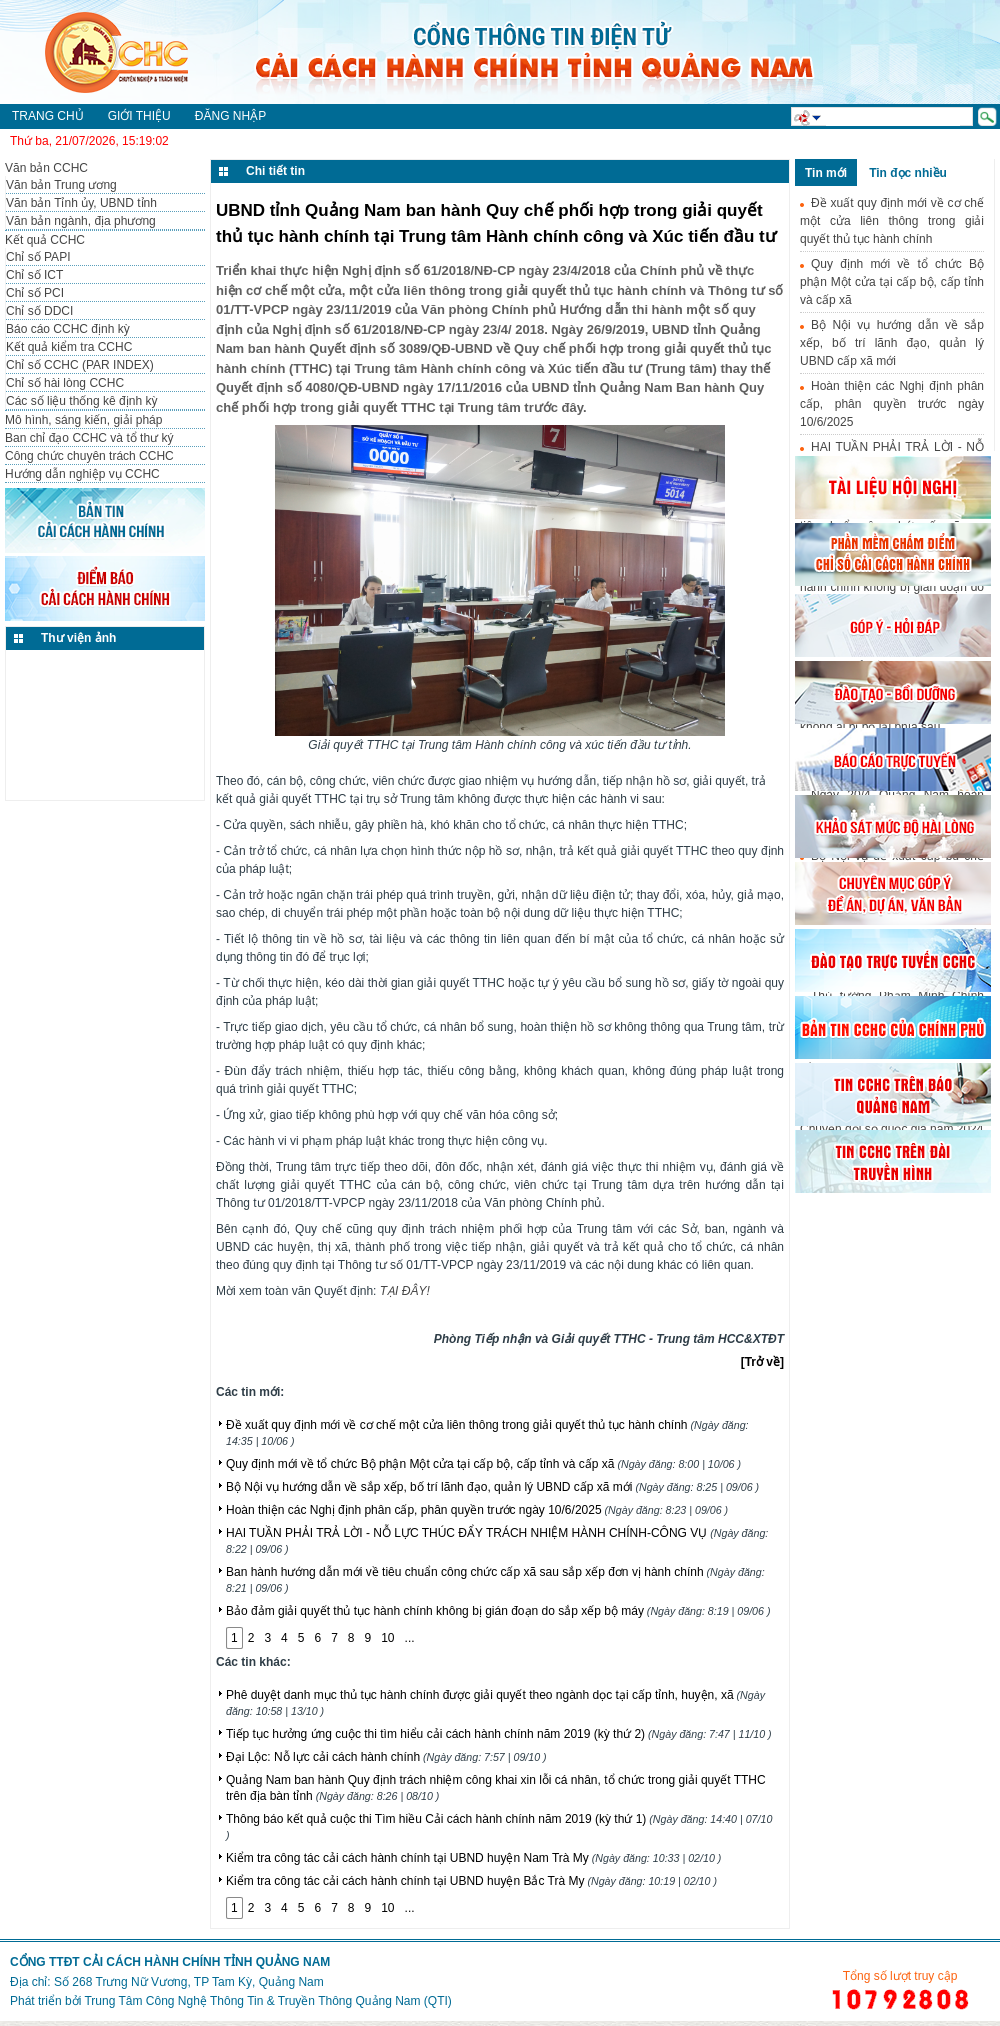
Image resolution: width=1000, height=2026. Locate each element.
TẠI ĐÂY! (405, 1291)
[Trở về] (762, 1362)
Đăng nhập (230, 116)
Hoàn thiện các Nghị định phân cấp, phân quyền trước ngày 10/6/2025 (477, 1510)
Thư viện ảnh (78, 638)
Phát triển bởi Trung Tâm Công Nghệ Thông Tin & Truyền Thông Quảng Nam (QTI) (231, 2001)
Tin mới (826, 173)
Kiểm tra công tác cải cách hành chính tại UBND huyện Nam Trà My (473, 1858)
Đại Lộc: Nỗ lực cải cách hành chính (386, 1757)
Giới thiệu (139, 116)
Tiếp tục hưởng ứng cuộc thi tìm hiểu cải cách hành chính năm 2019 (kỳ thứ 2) (499, 1734)
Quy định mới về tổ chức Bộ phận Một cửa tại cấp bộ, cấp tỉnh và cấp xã (483, 1464)
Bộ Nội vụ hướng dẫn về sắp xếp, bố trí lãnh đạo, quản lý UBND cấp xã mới (492, 1487)
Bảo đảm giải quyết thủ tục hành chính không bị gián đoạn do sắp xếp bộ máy (498, 1611)
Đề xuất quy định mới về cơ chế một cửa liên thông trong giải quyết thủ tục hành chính (892, 221)
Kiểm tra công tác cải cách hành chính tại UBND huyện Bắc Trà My (471, 1881)
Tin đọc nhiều (908, 173)
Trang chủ (48, 116)
